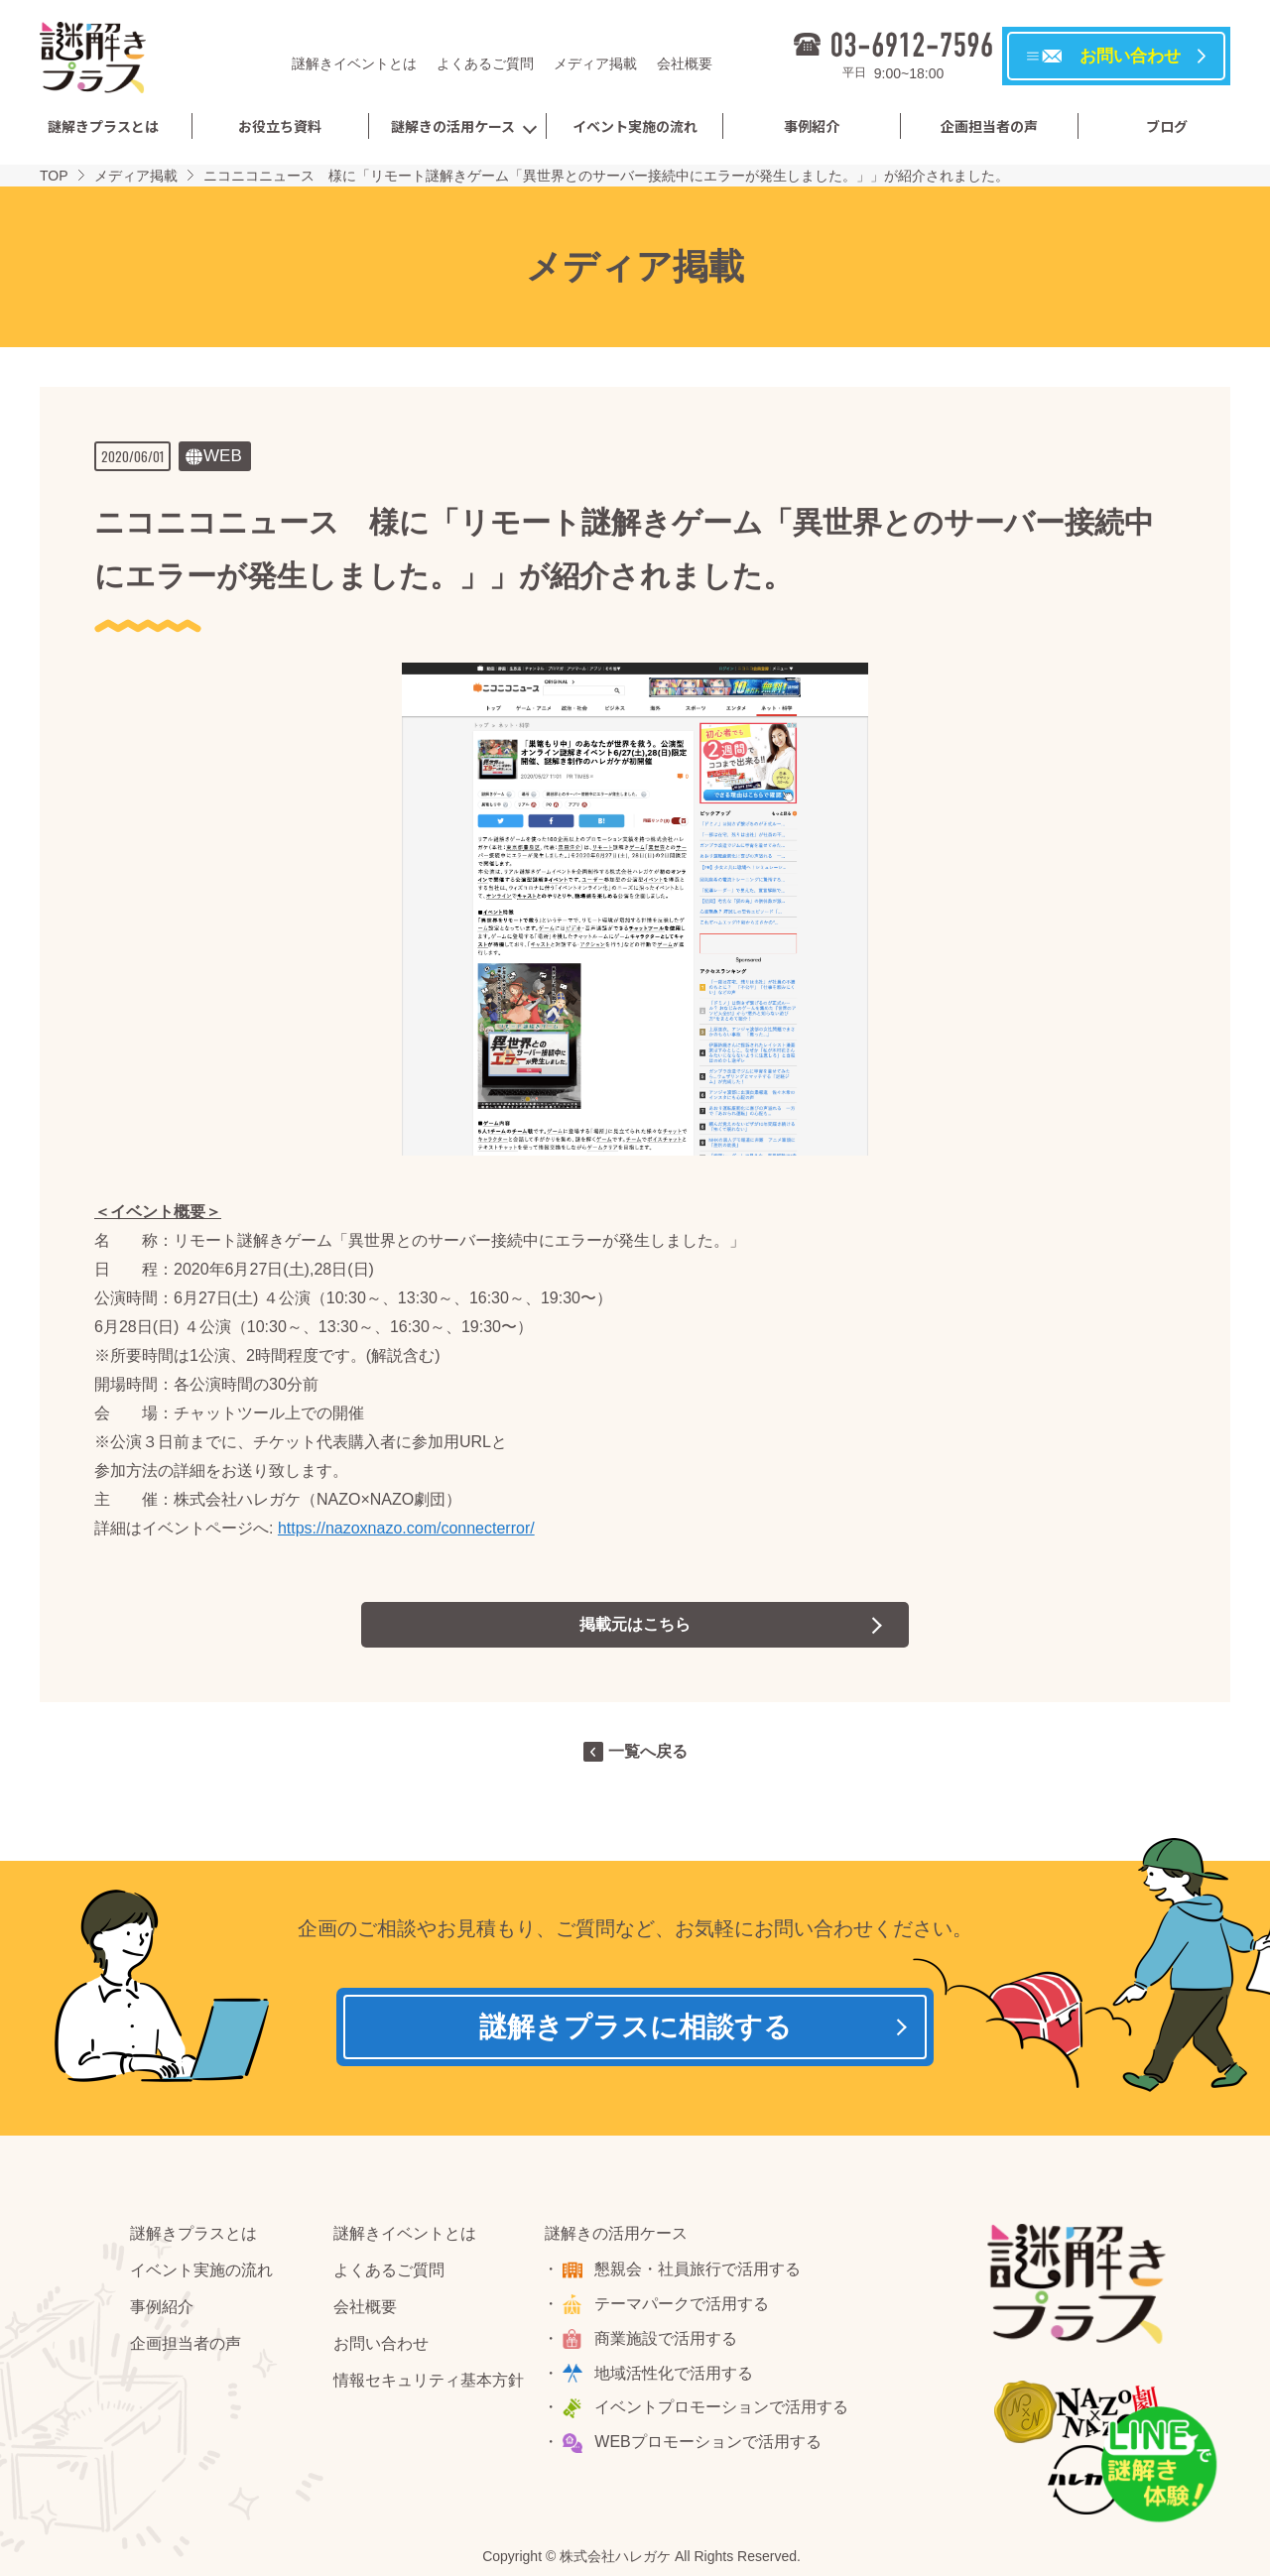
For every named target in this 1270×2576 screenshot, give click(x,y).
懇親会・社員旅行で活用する (698, 2270)
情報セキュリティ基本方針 (428, 2380)
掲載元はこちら (635, 1624)
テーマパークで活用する (682, 2303)
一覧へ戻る (648, 1751)
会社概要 (684, 63)
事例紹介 (811, 126)
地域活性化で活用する (674, 2373)
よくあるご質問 (485, 63)
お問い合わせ (381, 2343)
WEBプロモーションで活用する (708, 2442)
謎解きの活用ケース (453, 126)
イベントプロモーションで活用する (722, 2407)
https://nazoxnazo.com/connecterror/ (406, 1528)
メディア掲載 (595, 63)
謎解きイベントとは (354, 63)
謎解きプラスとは (103, 126)
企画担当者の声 (989, 126)
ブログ (1167, 126)
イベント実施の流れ (635, 126)
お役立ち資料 (279, 126)
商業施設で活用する (666, 2338)
